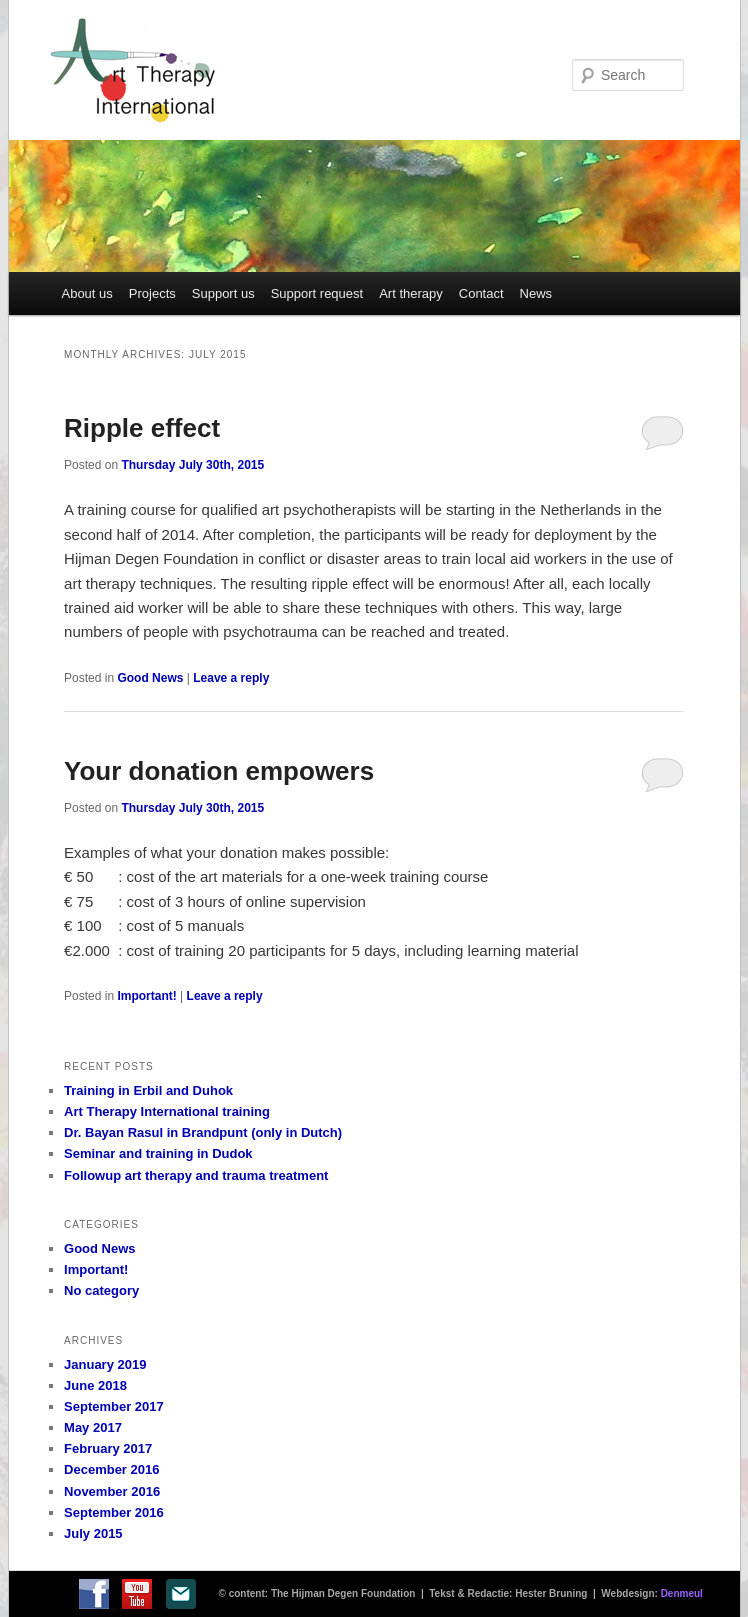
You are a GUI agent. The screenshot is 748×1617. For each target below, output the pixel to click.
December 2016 (111, 1469)
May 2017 (93, 1427)
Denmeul (682, 1593)
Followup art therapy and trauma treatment (196, 1175)
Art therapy (411, 293)
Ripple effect (142, 428)
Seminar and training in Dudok (158, 1153)
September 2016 (114, 1512)
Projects (152, 293)
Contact (481, 293)
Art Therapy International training (167, 1111)
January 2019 (105, 1364)
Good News (150, 678)
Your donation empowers (219, 771)
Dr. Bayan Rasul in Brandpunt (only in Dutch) (203, 1132)
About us (86, 293)
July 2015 (93, 1533)
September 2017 (114, 1406)
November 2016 (112, 1491)
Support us (223, 293)
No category (101, 1290)
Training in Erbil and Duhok (148, 1090)
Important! (146, 996)
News (536, 293)
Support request (317, 293)
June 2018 (95, 1385)
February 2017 (108, 1448)
